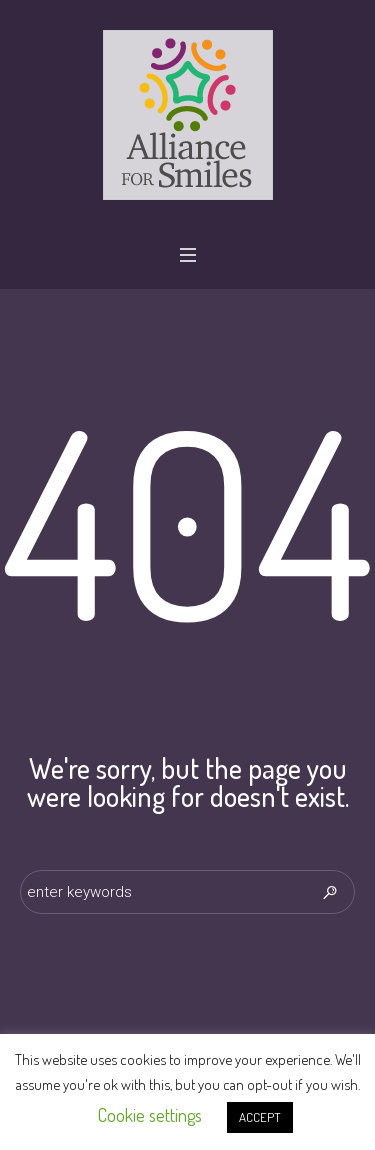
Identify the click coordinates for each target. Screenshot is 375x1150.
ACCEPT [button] (260, 1117)
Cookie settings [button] (150, 1115)
